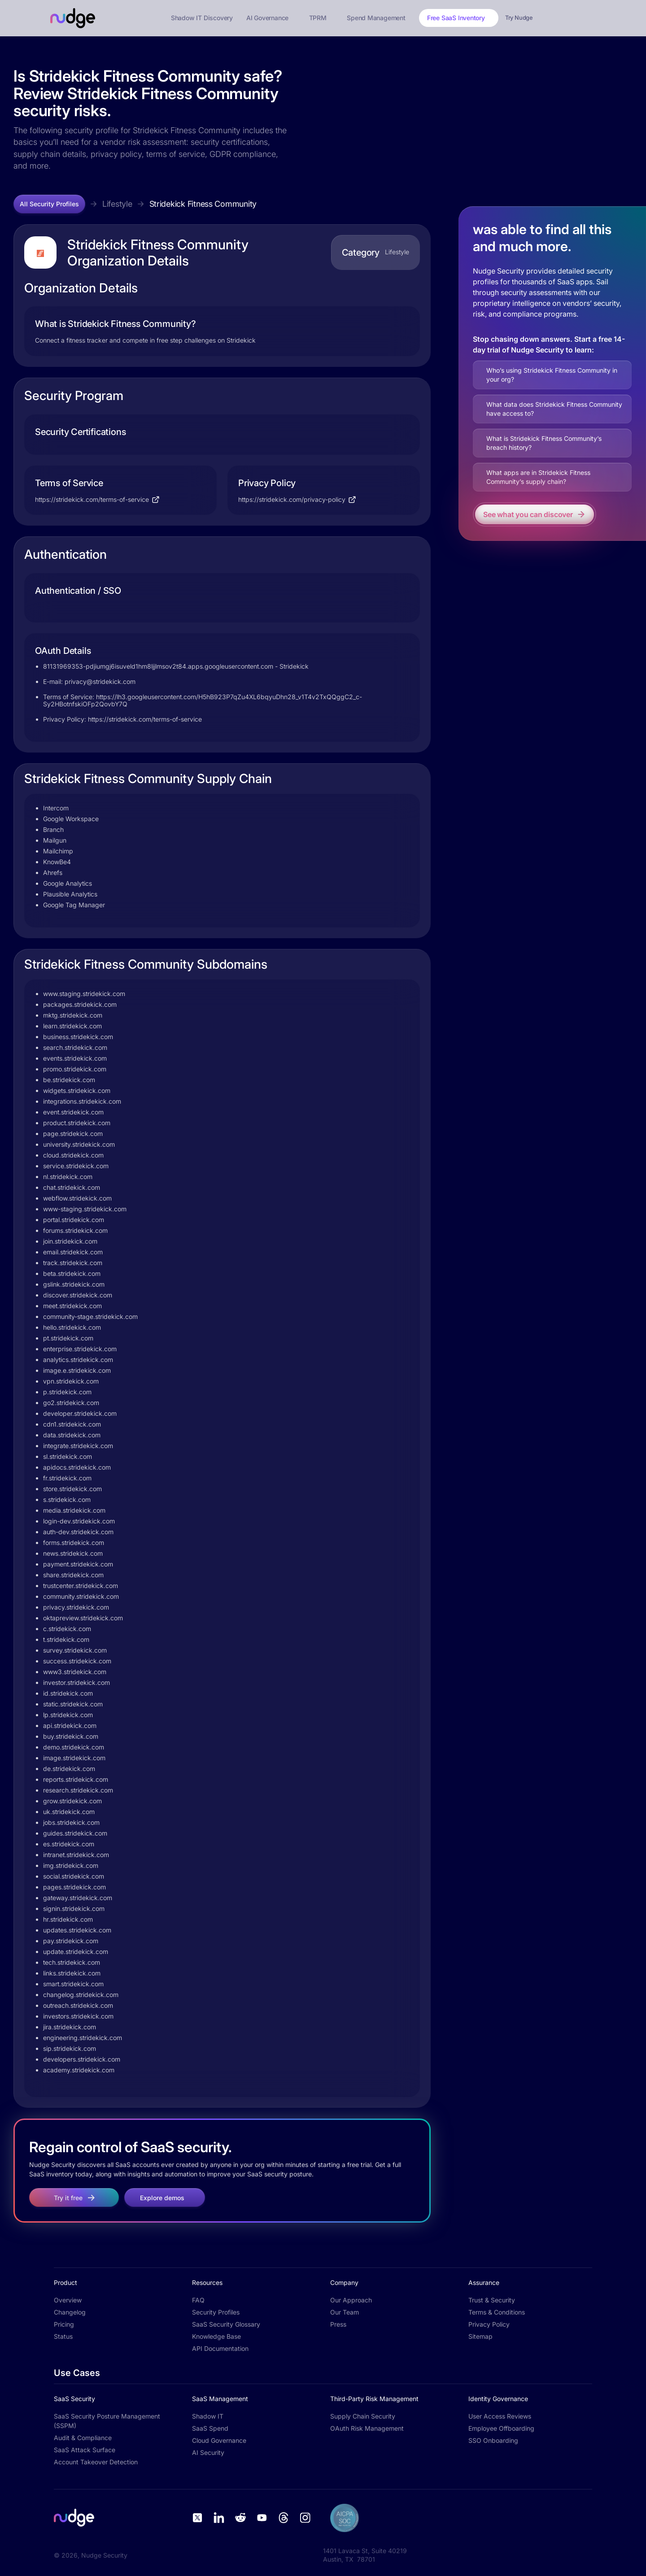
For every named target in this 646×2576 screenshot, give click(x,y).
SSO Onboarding (493, 2440)
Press (338, 2324)
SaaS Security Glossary (226, 2324)
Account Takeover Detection (96, 2462)
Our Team (344, 2312)
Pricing (64, 2324)
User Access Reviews (499, 2416)
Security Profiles (216, 2312)
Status (63, 2336)
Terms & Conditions (496, 2312)
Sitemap (480, 2336)
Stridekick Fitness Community (203, 204)
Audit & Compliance (83, 2437)
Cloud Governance (219, 2440)
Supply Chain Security (362, 2416)
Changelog (70, 2312)
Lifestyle (117, 204)
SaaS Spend (210, 2428)
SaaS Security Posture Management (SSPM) (107, 2420)
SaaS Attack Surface (84, 2450)
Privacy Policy (489, 2324)
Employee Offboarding (501, 2428)
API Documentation (220, 2348)
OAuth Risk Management (367, 2428)
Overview (68, 2300)
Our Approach (351, 2300)
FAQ (198, 2300)
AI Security (208, 2452)
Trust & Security (491, 2300)
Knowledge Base (216, 2336)
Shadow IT (207, 2416)
